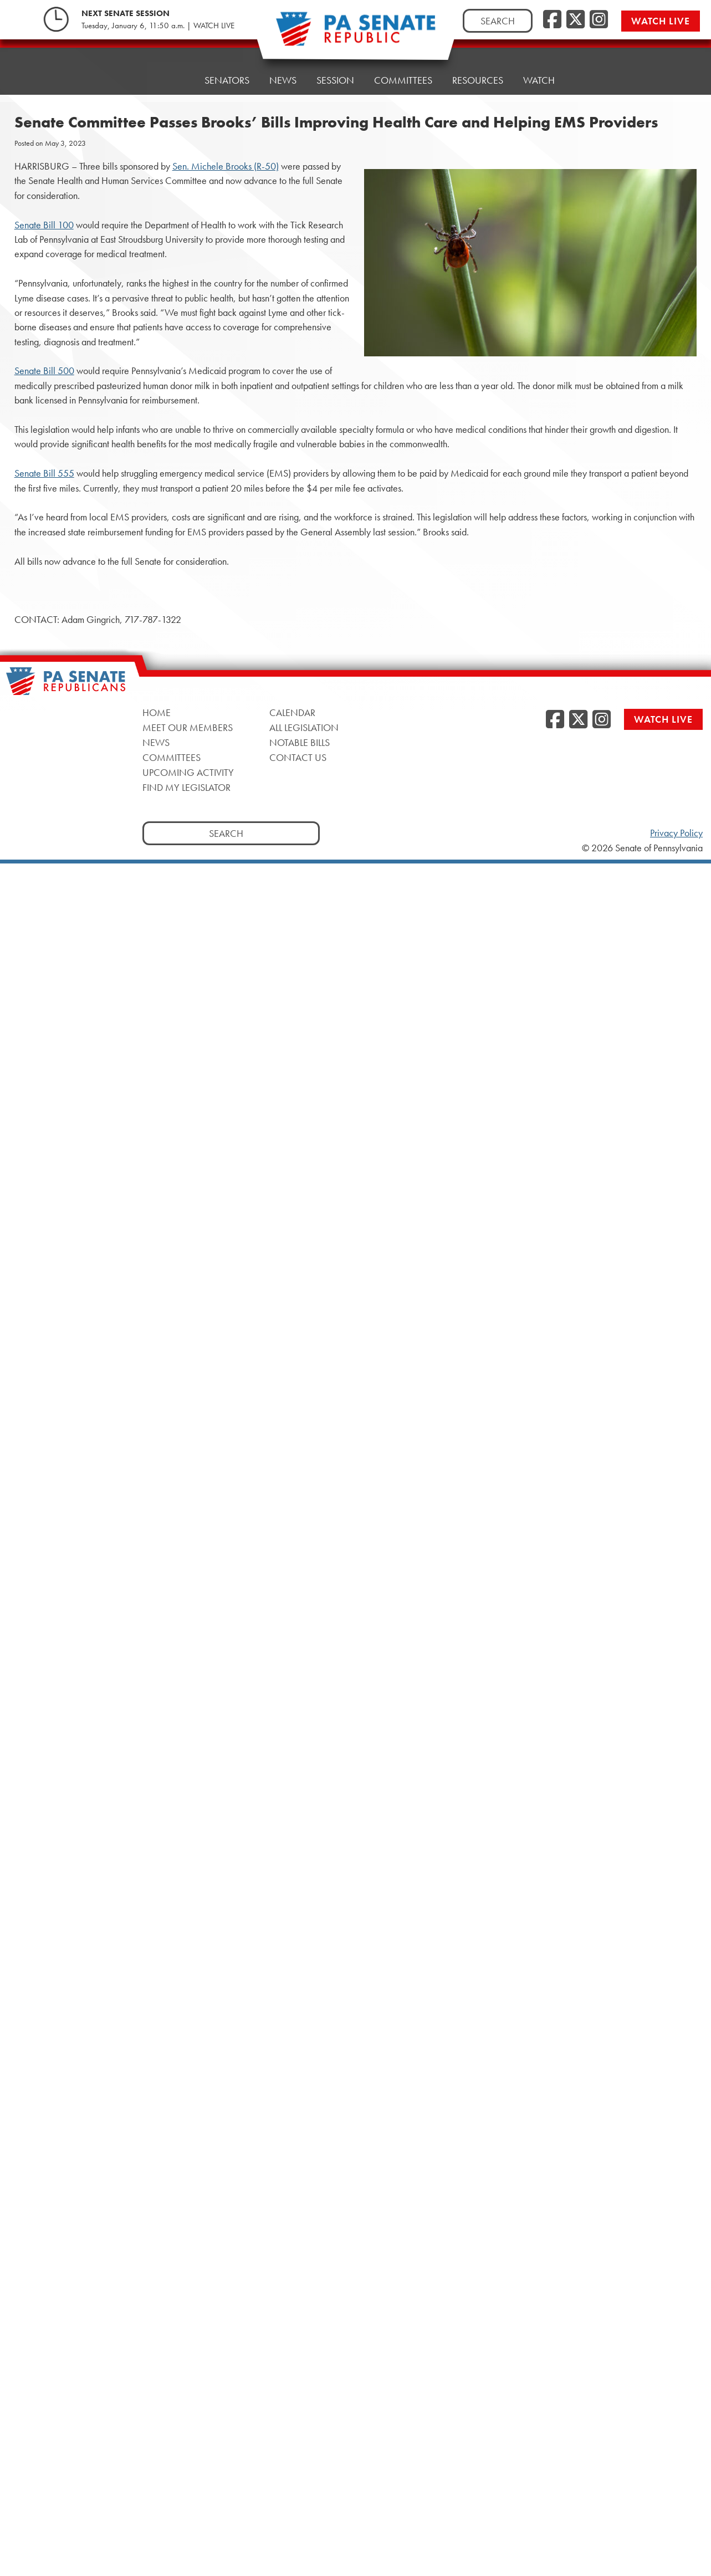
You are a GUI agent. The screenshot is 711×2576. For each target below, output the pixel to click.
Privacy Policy (676, 833)
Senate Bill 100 (44, 225)
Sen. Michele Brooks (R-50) (225, 166)
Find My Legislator (186, 787)
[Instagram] (599, 20)
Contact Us (297, 757)
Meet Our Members (187, 727)
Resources (477, 61)
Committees (403, 64)
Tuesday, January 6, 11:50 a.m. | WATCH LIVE (157, 25)
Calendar (292, 712)
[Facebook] (552, 20)
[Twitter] (575, 20)
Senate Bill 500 (44, 371)
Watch (539, 59)
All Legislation (304, 727)
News (282, 70)
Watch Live (660, 20)
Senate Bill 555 (44, 473)
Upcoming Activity (188, 772)
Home (170, 75)
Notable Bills (299, 742)
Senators (226, 73)
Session (335, 67)
